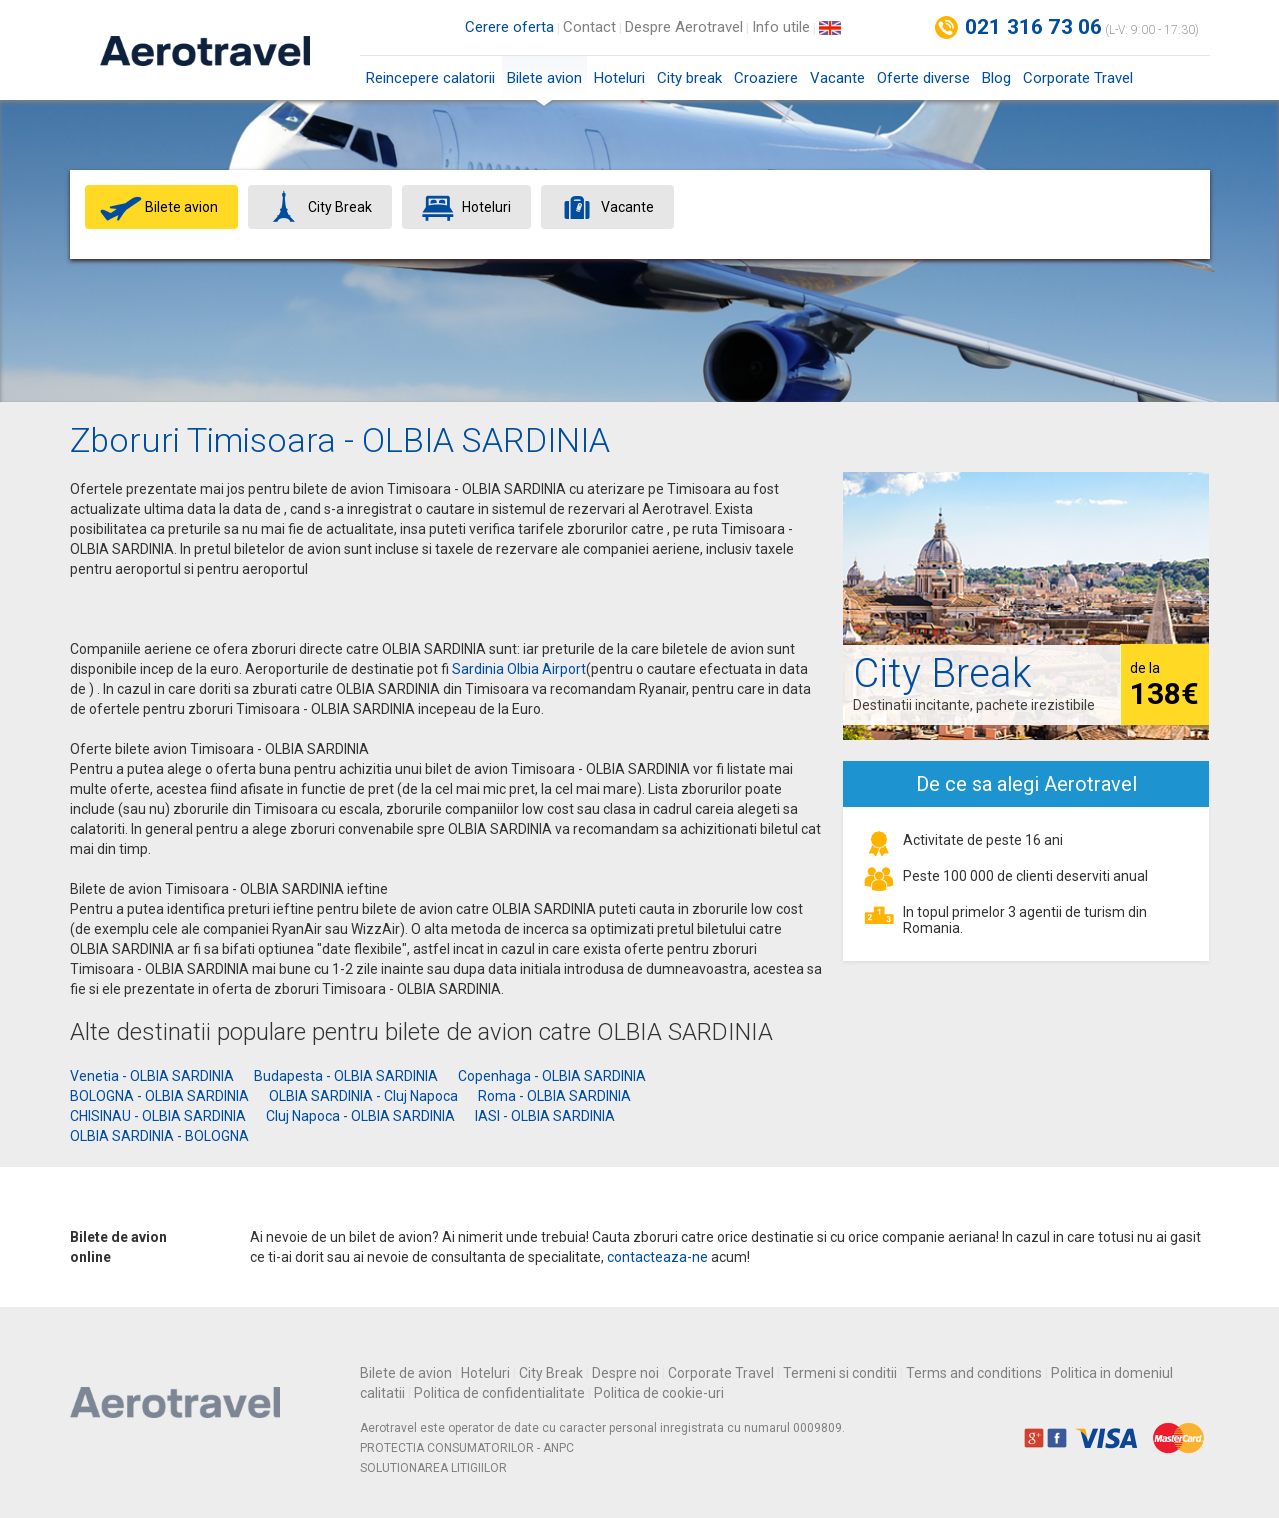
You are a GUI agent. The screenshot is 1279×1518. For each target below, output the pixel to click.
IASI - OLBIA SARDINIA (545, 1116)
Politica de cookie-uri (659, 1393)
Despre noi (625, 1373)
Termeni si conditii (840, 1373)
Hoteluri (619, 78)
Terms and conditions (974, 1373)
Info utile (781, 27)
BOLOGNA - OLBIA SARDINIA (159, 1096)
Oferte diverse (923, 78)
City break (689, 78)
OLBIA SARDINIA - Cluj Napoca (363, 1096)
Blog (996, 78)
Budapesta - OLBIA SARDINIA (346, 1076)
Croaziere (766, 78)
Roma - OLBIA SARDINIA (554, 1096)
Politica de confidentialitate (499, 1393)
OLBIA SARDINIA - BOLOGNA (159, 1136)
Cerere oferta (509, 27)
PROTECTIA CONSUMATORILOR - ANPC (467, 1448)
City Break (551, 1373)
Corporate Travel (1078, 78)
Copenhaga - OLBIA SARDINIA (552, 1076)
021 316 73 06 (1034, 27)
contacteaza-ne (657, 1257)
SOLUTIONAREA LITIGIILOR (433, 1468)
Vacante (837, 78)
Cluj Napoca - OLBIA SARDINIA (360, 1116)
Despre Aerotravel (684, 27)
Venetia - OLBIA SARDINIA (152, 1076)
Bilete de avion (406, 1373)
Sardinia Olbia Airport (519, 669)
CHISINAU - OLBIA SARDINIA (158, 1116)
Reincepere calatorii (430, 78)
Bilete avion (544, 84)
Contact (589, 27)
